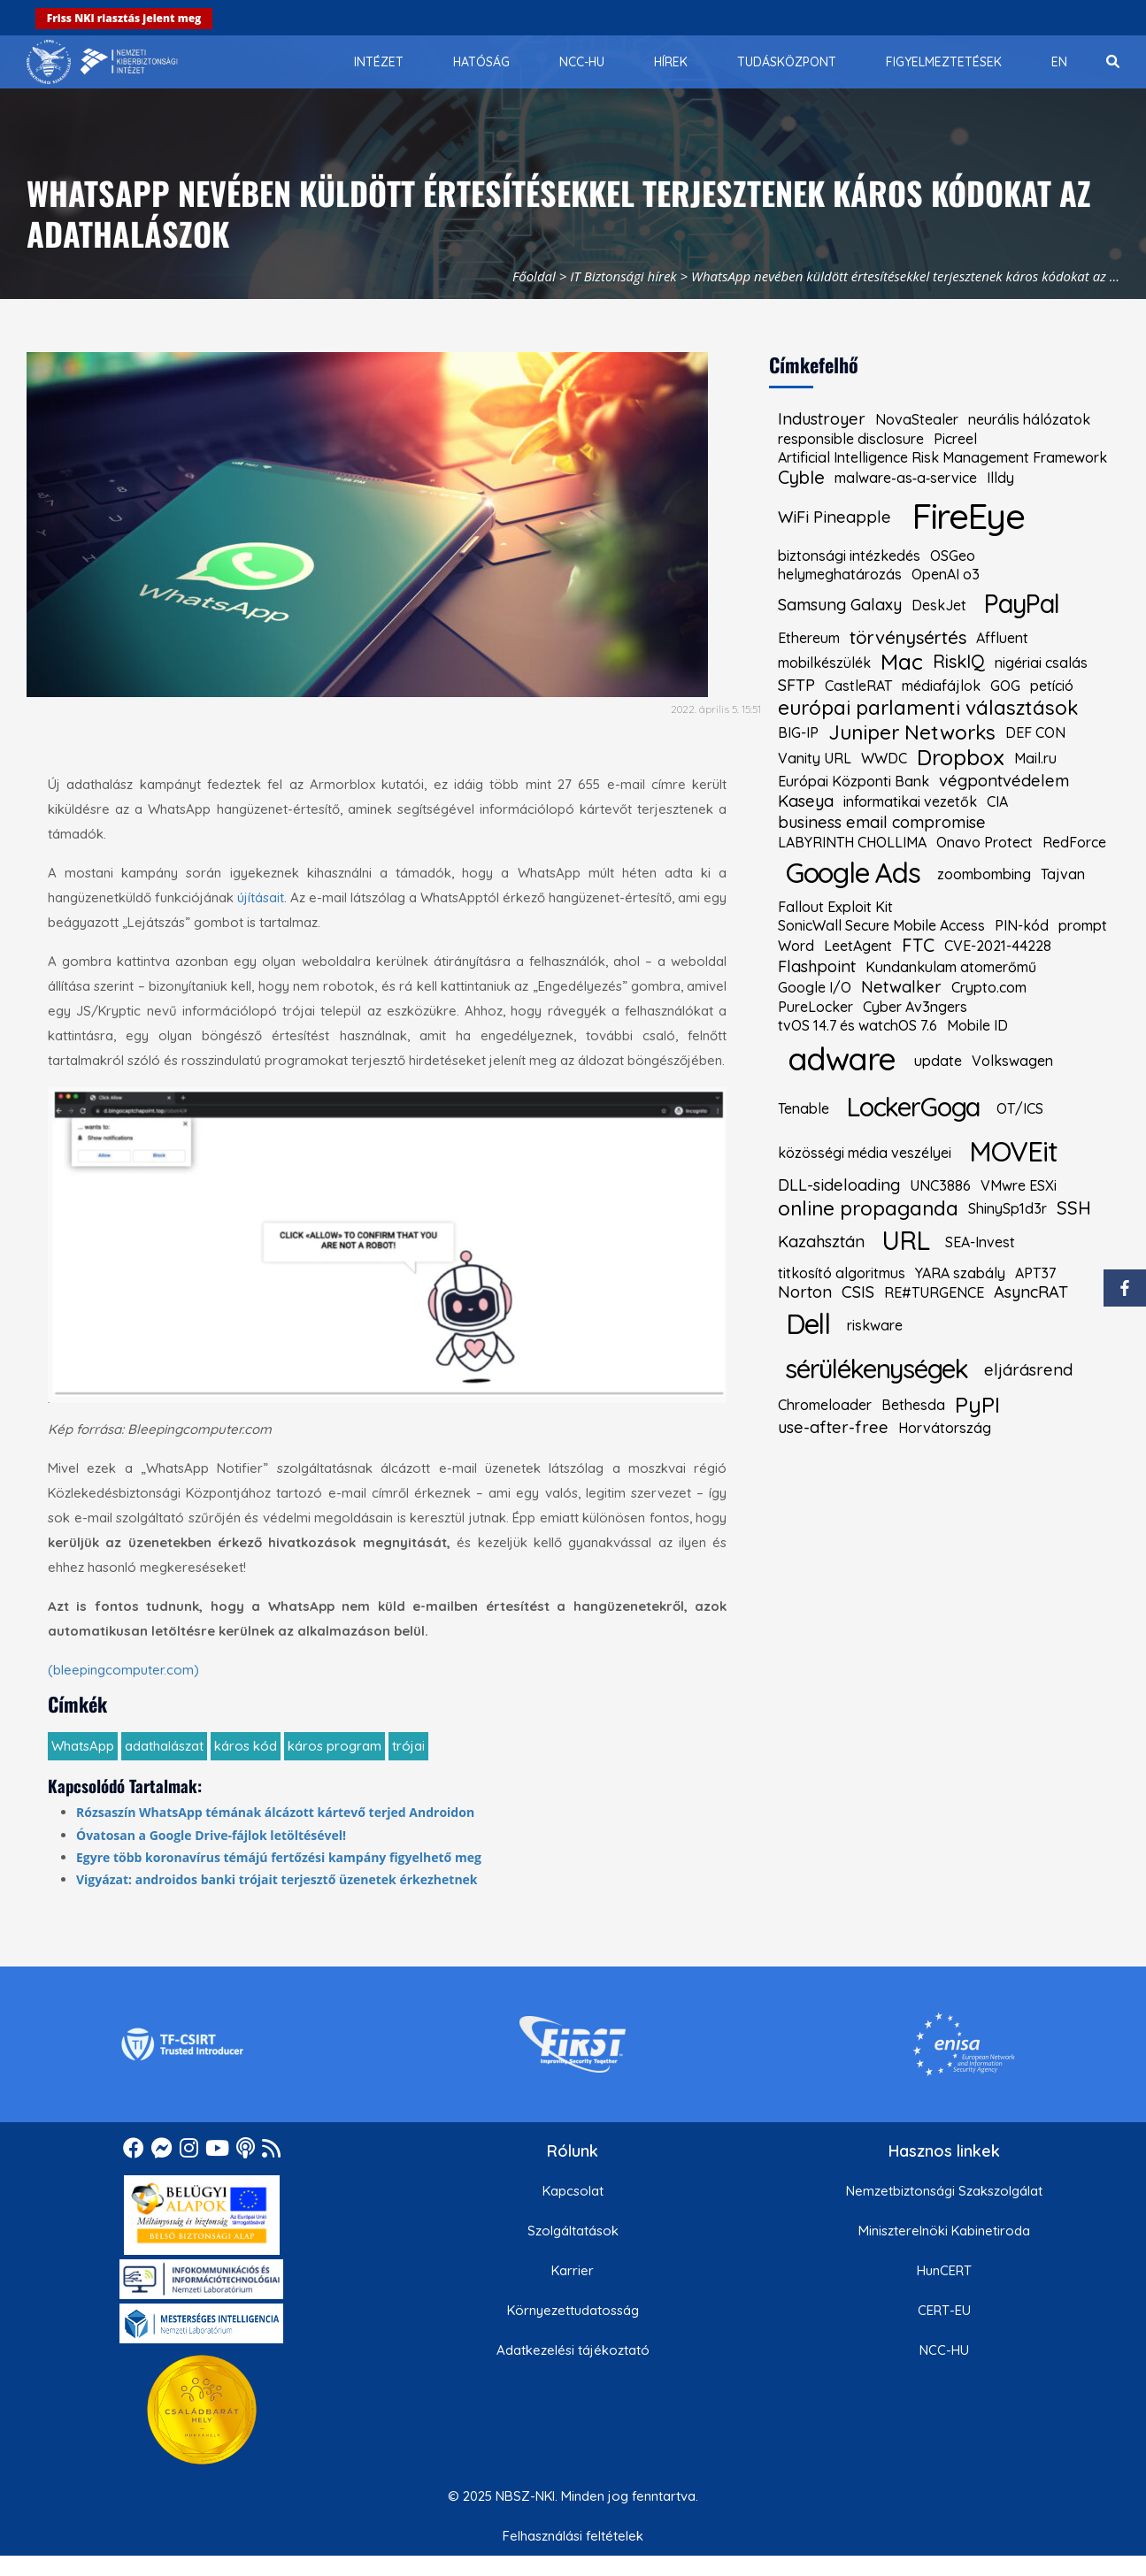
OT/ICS (1019, 1108)
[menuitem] (379, 62)
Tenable (803, 1108)
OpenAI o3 (945, 574)
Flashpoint (817, 967)
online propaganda (868, 1209)
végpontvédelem (1004, 781)
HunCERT (944, 2270)
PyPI (977, 1405)
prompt (1082, 925)
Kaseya (806, 801)
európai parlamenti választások (928, 708)
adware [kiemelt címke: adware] (842, 1058)
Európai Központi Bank (853, 781)
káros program (334, 1745)
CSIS (858, 1292)
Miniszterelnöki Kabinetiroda (944, 2230)
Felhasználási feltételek (573, 2535)
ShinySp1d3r (1007, 1208)
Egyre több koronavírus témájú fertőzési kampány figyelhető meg (278, 1857)
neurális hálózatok (1029, 419)
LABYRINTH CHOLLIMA (852, 842)
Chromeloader (825, 1405)
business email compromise (882, 823)
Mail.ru (1035, 758)
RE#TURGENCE (934, 1292)
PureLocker (815, 1007)
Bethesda (913, 1405)
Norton (805, 1292)
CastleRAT (858, 685)
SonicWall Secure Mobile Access (881, 925)
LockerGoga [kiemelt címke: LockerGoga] (913, 1107)
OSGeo (952, 555)
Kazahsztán (821, 1242)
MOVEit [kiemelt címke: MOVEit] (1013, 1151)
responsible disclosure (851, 439)
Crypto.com (989, 987)
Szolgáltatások (573, 2230)
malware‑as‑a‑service (906, 478)
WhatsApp (82, 1745)
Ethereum (809, 638)
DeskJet (938, 605)
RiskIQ (959, 662)
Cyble (801, 478)
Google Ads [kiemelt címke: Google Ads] (853, 872)
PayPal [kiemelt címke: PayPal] (1021, 603)
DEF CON (1035, 732)
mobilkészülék (824, 663)
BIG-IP (798, 732)
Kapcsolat (573, 2190)
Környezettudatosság (573, 2310)
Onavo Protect (984, 842)
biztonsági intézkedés (849, 555)
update (938, 1061)
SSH (1074, 1208)
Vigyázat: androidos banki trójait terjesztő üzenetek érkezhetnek (277, 1879)
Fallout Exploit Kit (835, 907)
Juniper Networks (912, 733)
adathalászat (164, 1745)
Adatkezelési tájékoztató (573, 2350)
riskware (875, 1325)
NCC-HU (944, 2350)
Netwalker (901, 987)
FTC (918, 945)
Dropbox (960, 758)
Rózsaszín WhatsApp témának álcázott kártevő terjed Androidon (275, 1812)
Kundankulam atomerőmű (950, 967)
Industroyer (821, 419)
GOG (1005, 685)
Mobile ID (977, 1025)
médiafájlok (941, 685)
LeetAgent (858, 946)
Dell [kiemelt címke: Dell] (808, 1324)
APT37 (1035, 1273)
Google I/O (814, 987)
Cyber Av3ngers (915, 1007)
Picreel (955, 439)
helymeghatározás (840, 574)
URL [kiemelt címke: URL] (905, 1240)
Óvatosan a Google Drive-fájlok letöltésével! (211, 1835)
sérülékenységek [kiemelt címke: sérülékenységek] (876, 1368)
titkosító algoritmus (841, 1273)
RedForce (1074, 842)
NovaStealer (916, 419)
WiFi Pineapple (834, 517)
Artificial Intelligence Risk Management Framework (942, 457)
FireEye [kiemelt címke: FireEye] (967, 516)
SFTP (796, 686)
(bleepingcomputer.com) (123, 1669)
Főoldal (534, 276)
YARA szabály (960, 1273)
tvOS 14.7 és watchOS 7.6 (857, 1025)
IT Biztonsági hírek (623, 276)
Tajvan (1063, 874)
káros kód (245, 1745)
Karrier (572, 2270)
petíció (1051, 685)
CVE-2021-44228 (997, 946)
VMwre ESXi (1019, 1185)
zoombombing (984, 874)
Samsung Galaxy (840, 605)
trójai (408, 1745)
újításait (260, 897)
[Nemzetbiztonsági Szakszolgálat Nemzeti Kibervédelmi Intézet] (102, 61)
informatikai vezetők (910, 801)
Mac (902, 662)
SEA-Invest (980, 1242)
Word (796, 946)
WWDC (884, 758)
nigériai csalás (1041, 663)
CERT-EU (944, 2310)
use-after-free (833, 1428)
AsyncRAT (1031, 1292)
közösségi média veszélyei (864, 1153)
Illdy (1000, 478)
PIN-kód (1022, 925)
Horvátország (944, 1428)
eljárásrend (1028, 1370)
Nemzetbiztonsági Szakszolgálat (944, 2190)
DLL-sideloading (839, 1185)
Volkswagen (1012, 1061)
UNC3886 (940, 1185)
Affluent (1002, 638)
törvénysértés (908, 638)
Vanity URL (814, 758)
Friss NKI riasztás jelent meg (124, 18)
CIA (997, 801)
